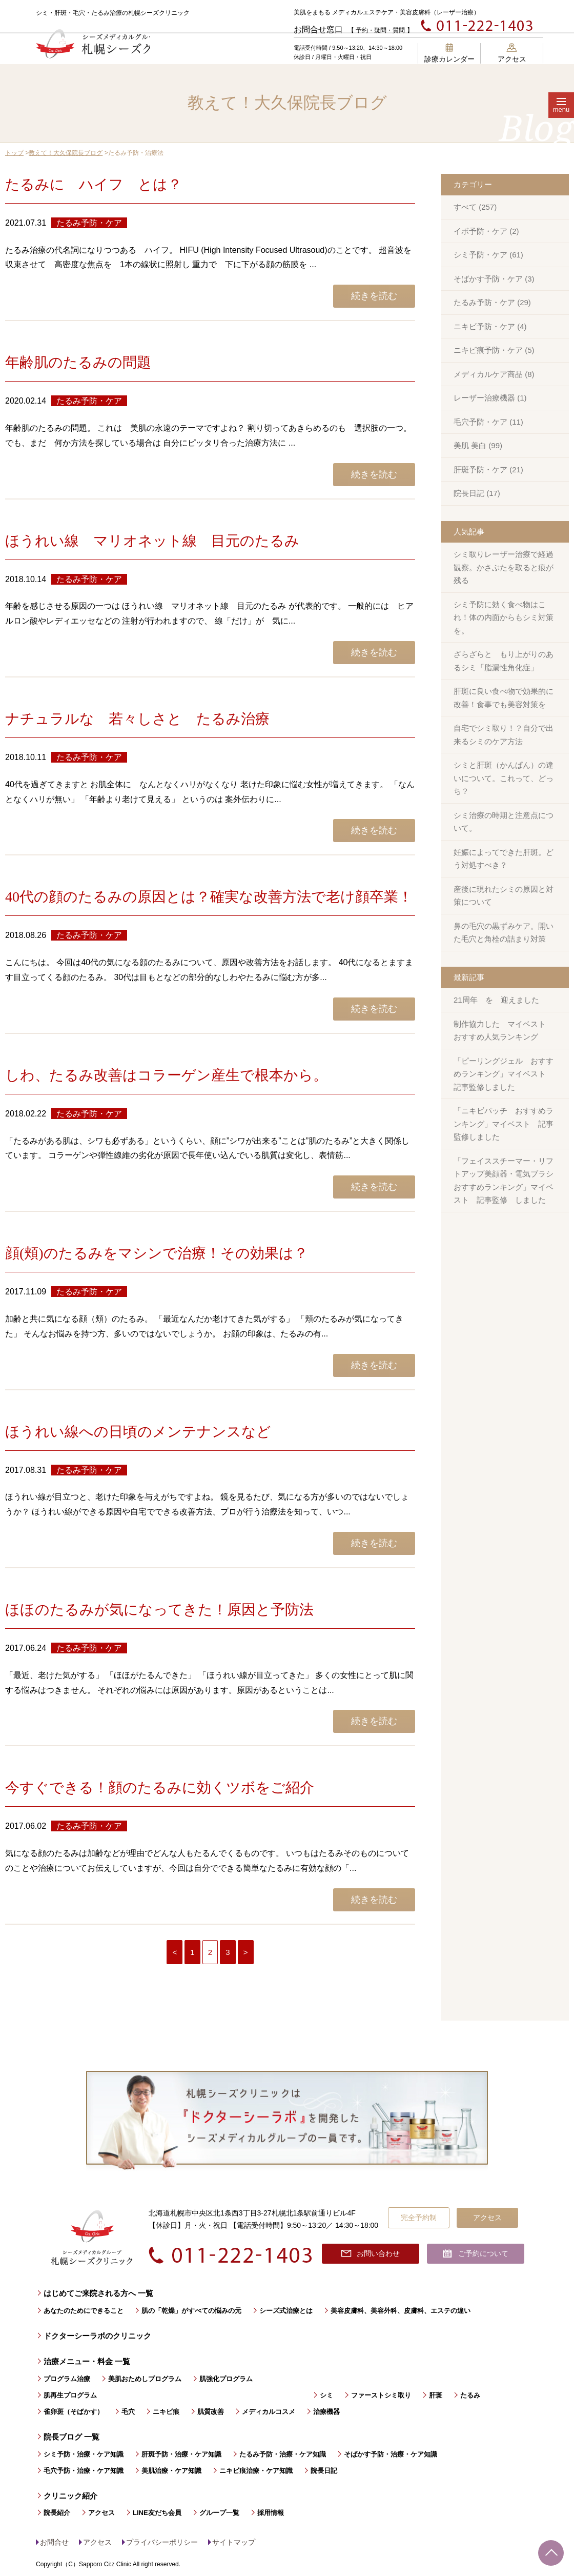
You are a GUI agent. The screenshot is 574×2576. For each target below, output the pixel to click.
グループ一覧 (219, 2513)
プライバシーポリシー (162, 2542)
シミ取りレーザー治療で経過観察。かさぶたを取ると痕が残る (504, 567)
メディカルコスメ (268, 2411)
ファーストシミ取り (381, 2395)
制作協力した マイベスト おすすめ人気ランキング (504, 1031)
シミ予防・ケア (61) (488, 254)
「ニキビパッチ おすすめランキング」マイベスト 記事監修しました (504, 1123)
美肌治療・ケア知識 (171, 2470)
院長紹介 (57, 2513)
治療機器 (326, 2411)
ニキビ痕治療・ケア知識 (256, 2470)
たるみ (470, 2395)
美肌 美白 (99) (478, 445)
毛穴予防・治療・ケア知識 (84, 2470)
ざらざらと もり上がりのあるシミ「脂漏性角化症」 (504, 661)
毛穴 (128, 2411)
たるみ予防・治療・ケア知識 (282, 2454)
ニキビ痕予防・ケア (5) (494, 350)
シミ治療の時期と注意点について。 (504, 822)
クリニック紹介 (70, 2495)
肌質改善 (210, 2411)
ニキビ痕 (166, 2411)
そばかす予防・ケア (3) (494, 278)
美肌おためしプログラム (144, 2379)
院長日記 (324, 2470)
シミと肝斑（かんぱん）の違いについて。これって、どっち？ (504, 778)
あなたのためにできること (84, 2310)
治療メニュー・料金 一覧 (87, 2361)
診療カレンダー (449, 53)
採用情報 (270, 2513)
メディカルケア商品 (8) (494, 374)
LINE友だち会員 (157, 2513)
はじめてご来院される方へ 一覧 (98, 2293)
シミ (326, 2395)
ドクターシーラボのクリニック (97, 2335)
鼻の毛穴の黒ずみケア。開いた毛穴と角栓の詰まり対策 (504, 933)
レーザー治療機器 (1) (490, 397)
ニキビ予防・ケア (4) (490, 326)
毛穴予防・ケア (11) (488, 421)
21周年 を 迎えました (496, 999)
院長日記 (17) (477, 493)
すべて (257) (475, 207)
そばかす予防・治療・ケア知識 (390, 2454)
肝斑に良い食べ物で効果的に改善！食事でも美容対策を (504, 698)
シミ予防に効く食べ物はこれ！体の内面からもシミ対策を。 (504, 617)
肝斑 (435, 2395)
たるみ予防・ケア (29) (492, 302)
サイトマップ (233, 2542)
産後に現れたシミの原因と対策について (504, 896)
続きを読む (374, 296)
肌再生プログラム (70, 2395)
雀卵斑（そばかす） (74, 2411)
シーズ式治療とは (286, 2310)
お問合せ (54, 2542)
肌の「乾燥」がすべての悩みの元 (191, 2310)
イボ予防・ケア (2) (486, 231)
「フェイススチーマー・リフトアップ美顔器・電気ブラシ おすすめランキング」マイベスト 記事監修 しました (507, 1180)
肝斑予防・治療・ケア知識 (181, 2454)
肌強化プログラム (226, 2379)
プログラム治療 (67, 2379)
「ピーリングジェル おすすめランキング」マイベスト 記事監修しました (504, 1073)
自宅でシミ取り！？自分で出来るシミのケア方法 (504, 735)
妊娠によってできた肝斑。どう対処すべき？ (504, 859)
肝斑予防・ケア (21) (488, 469)
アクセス (512, 53)
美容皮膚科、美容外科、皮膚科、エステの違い (400, 2310)
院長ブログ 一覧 (71, 2436)
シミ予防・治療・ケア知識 (84, 2454)
